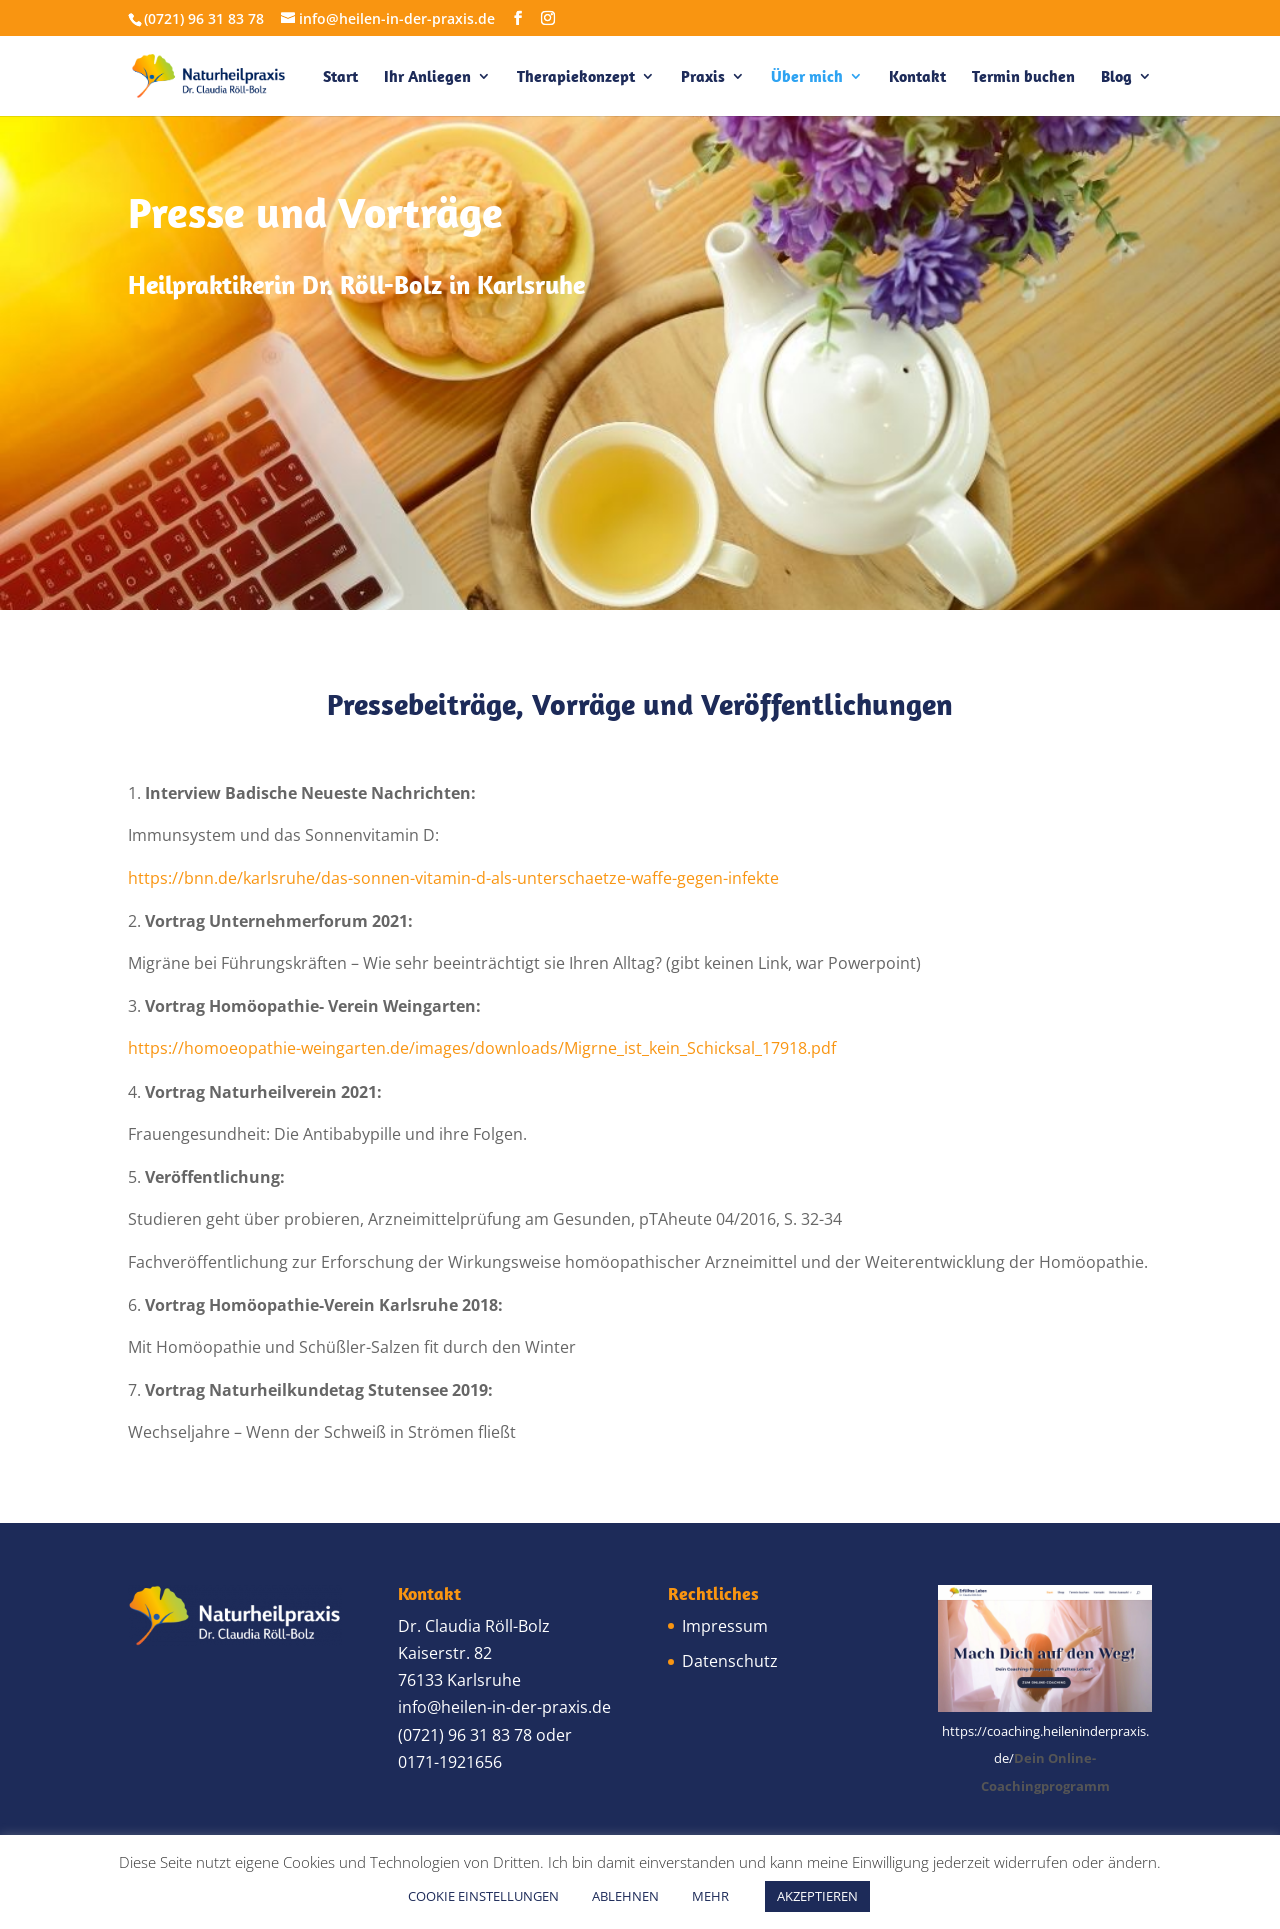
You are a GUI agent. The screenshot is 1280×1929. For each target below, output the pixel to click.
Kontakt (917, 77)
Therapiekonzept (576, 77)
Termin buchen (1023, 77)
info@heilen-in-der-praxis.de (504, 1707)
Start (340, 77)
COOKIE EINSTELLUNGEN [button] (483, 1896)
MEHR (710, 1896)
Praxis (703, 77)
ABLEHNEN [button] (625, 1896)
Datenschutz (730, 1661)
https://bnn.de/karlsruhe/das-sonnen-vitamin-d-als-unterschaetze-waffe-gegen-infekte (453, 878)
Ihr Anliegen (427, 77)
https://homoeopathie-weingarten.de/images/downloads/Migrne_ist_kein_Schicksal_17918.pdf (482, 1048)
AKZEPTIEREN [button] (817, 1896)
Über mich (807, 77)
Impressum (725, 1626)
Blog (1116, 77)
